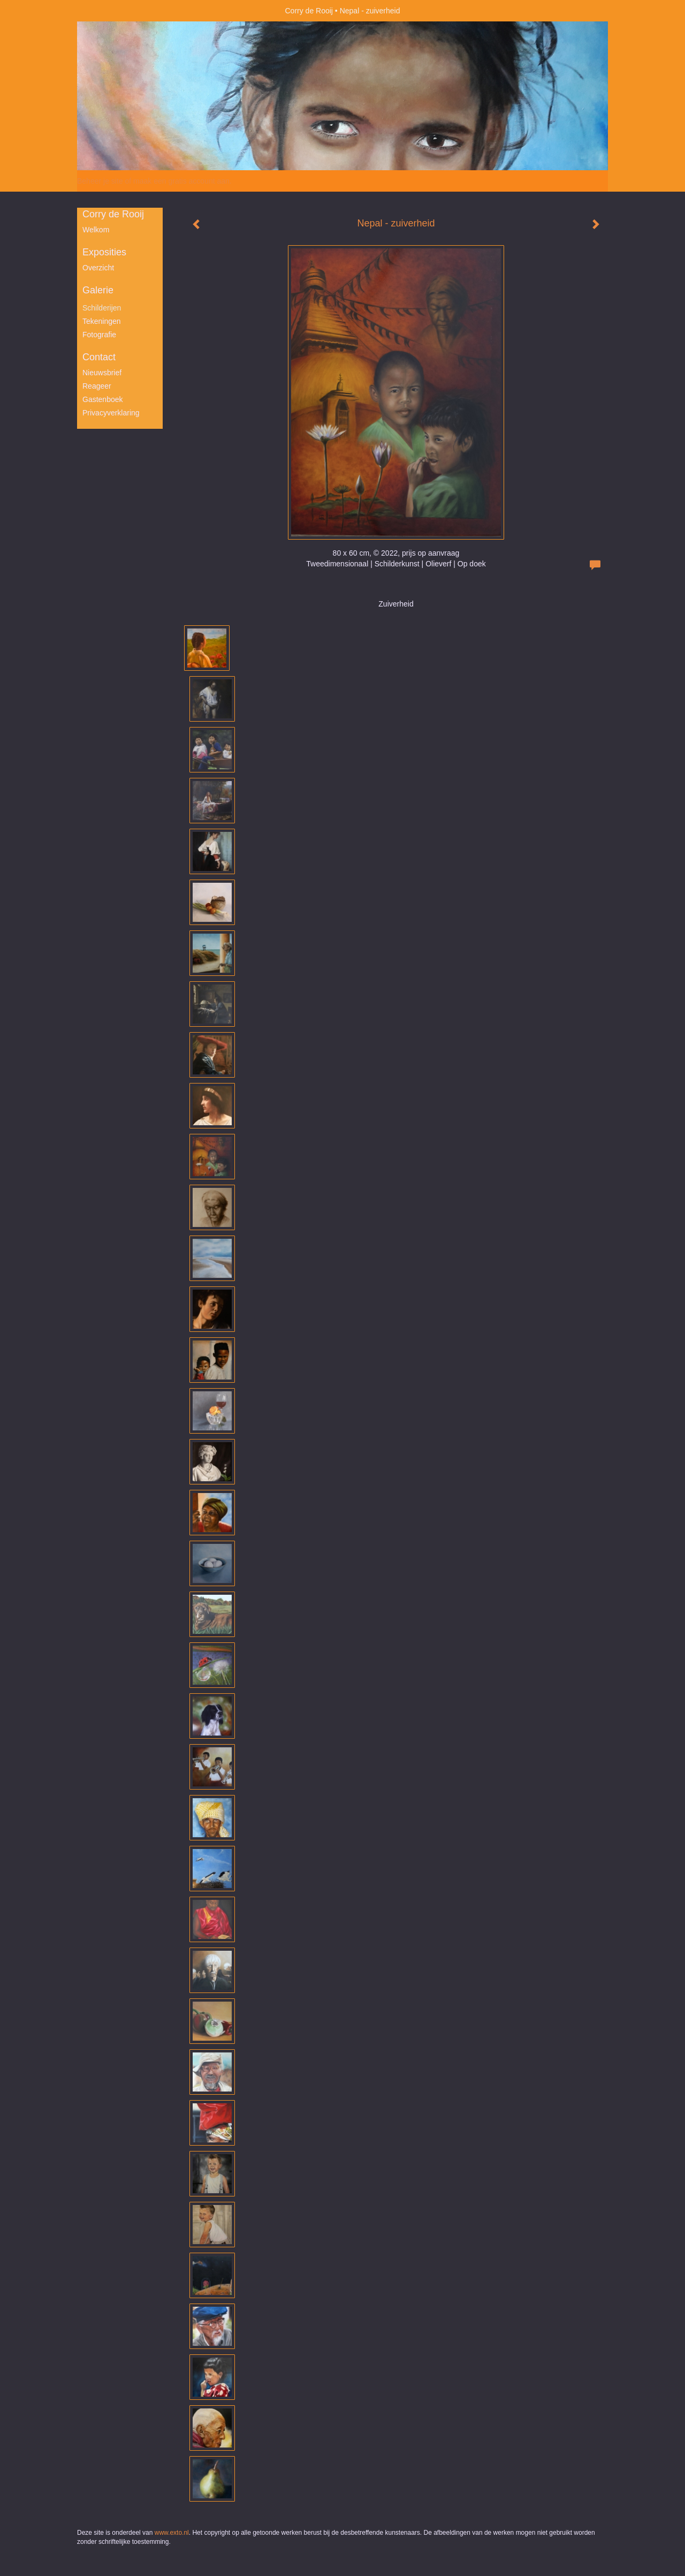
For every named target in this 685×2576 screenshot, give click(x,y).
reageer (96, 386)
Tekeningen (101, 321)
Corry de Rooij (308, 10)
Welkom (95, 229)
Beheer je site (100, 181)
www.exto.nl (172, 2532)
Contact (99, 357)
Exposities (104, 252)
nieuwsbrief (101, 372)
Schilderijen (101, 308)
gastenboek (102, 399)
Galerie (97, 290)
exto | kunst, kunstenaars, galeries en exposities (107, 10)
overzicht (98, 267)
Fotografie (99, 334)
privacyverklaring (111, 412)
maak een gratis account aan (181, 181)
